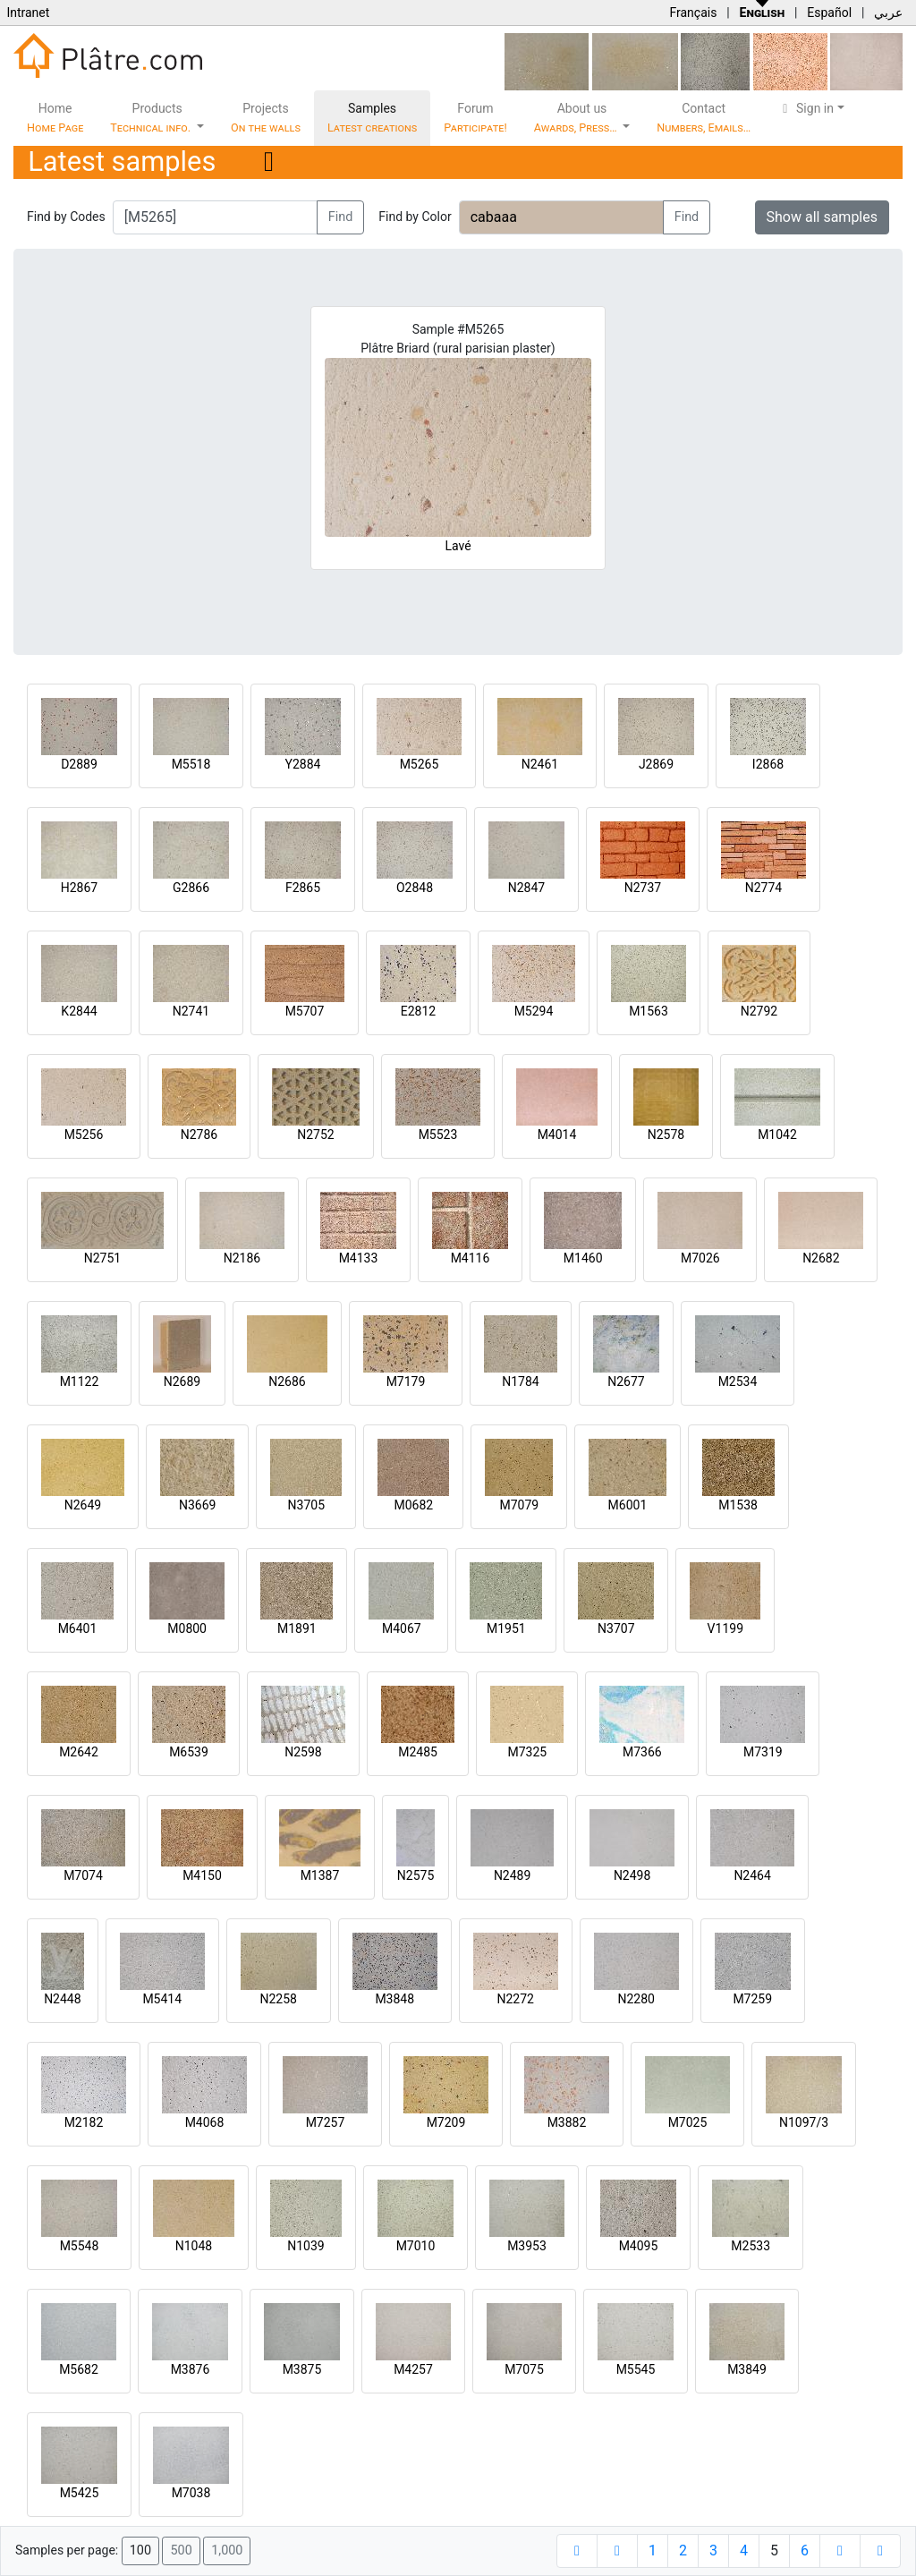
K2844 (79, 1011)
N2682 (820, 1258)
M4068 (205, 2122)
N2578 (666, 1134)
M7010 (416, 2246)
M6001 (628, 1505)
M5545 (636, 2369)
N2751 (102, 1258)
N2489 (512, 1875)
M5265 (419, 764)
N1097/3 (803, 2122)
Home (55, 117)
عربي (888, 12)
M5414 (162, 1999)
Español (829, 12)
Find (340, 217)
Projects (266, 117)
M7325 (527, 1752)
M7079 (519, 1505)
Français (693, 12)
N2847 (526, 887)
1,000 (226, 2550)
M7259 (752, 1999)
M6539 (188, 1752)
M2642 (78, 1752)
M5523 (438, 1134)
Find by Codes (66, 216)
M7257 (325, 2122)
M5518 (191, 764)
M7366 (642, 1752)
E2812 (418, 1011)
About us (577, 117)
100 (140, 2550)
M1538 (738, 1505)
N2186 (242, 1258)
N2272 (515, 1999)
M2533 (750, 2246)
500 (180, 2550)
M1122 (79, 1381)
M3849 (747, 2369)
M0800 (187, 1628)
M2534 (738, 1381)
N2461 (540, 764)
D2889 (79, 764)
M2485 (417, 1752)
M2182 (84, 2122)
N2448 (62, 1999)
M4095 (638, 2246)
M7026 (700, 1258)
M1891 (297, 1628)
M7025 (688, 2122)
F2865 (302, 887)
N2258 (278, 1999)
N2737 (642, 887)
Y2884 (303, 764)
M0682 (413, 1505)
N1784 (520, 1381)
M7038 (191, 2493)
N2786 (199, 1134)
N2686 (286, 1381)
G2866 (191, 887)
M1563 (648, 1011)
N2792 (759, 1011)
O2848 (414, 887)
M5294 (534, 1011)
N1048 (193, 2246)
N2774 (763, 887)
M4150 (202, 1875)
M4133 (358, 1258)
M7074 (83, 1875)
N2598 (302, 1752)
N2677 (625, 1381)
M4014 (557, 1134)
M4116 (470, 1258)
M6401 (78, 1628)
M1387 (320, 1875)
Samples (372, 117)
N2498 (632, 1875)
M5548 (79, 2246)
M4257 (413, 2369)
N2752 (315, 1134)
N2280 (636, 1999)
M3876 (190, 2369)
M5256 (84, 1134)
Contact (704, 117)
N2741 (191, 1011)
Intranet (27, 12)
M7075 (524, 2369)
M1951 (506, 1628)
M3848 (394, 1999)
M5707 (305, 1011)
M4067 (401, 1628)
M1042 (777, 1134)
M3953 (527, 2246)
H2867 (79, 887)
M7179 (406, 1381)
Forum (475, 117)
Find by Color (414, 216)
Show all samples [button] (822, 216)
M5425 (79, 2493)
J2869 (656, 764)
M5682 (78, 2369)
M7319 (763, 1752)
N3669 (197, 1505)
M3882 (567, 2122)
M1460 (583, 1258)
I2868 (768, 764)
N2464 (752, 1875)
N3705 (306, 1505)
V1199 (725, 1628)
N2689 (182, 1381)
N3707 (616, 1628)
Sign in (805, 108)
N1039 (305, 2246)
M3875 (302, 2369)
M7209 (446, 2122)
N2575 (415, 1875)
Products (151, 117)
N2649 (82, 1505)
